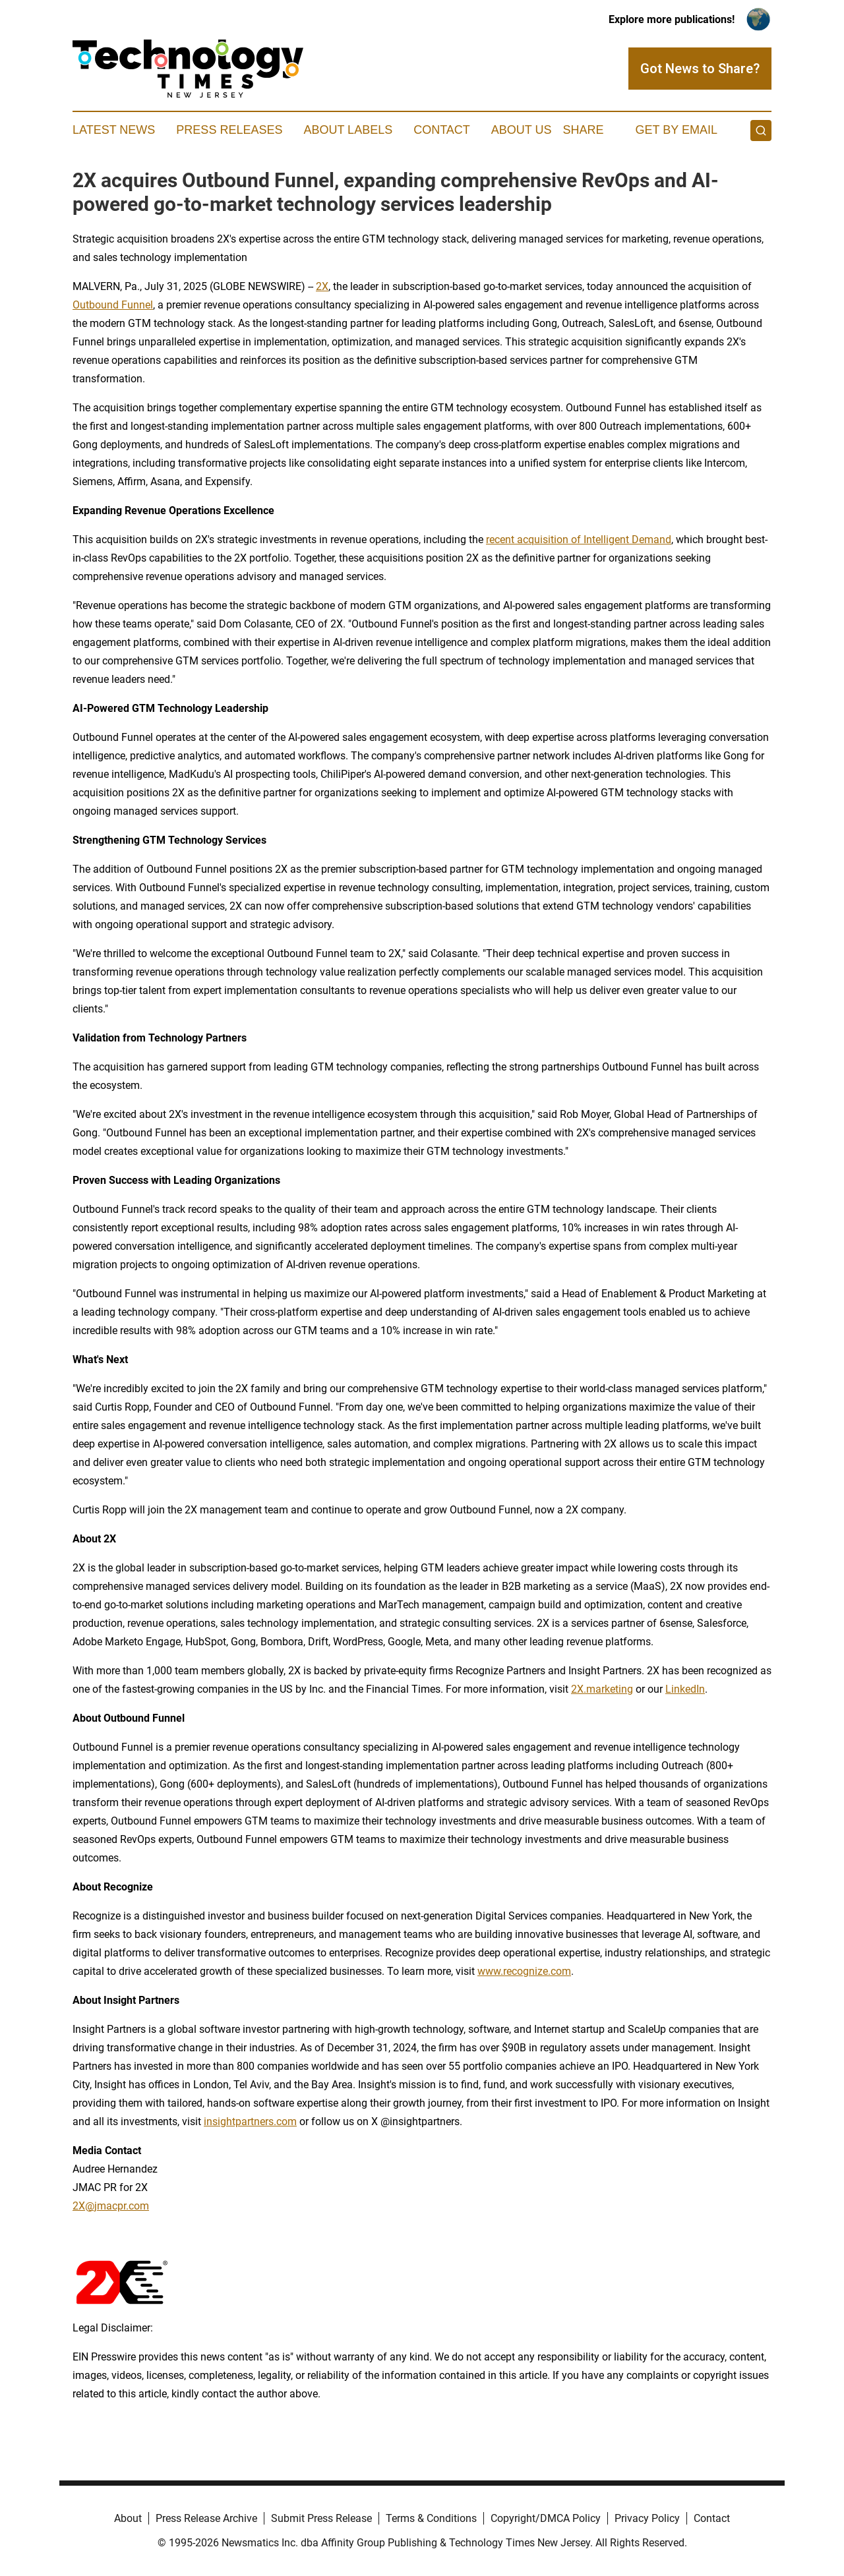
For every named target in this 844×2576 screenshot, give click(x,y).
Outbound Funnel (113, 305)
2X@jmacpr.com (111, 2206)
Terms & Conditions (431, 2518)
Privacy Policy (647, 2518)
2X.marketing (602, 1689)
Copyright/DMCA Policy (546, 2518)
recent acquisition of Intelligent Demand (578, 539)
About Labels (347, 129)
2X (322, 286)
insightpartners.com (250, 2121)
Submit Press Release (321, 2518)
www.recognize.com (524, 1971)
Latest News (114, 129)
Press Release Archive (206, 2518)
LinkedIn (685, 1689)
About (128, 2518)
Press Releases (229, 129)
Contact (441, 129)
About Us (521, 129)
